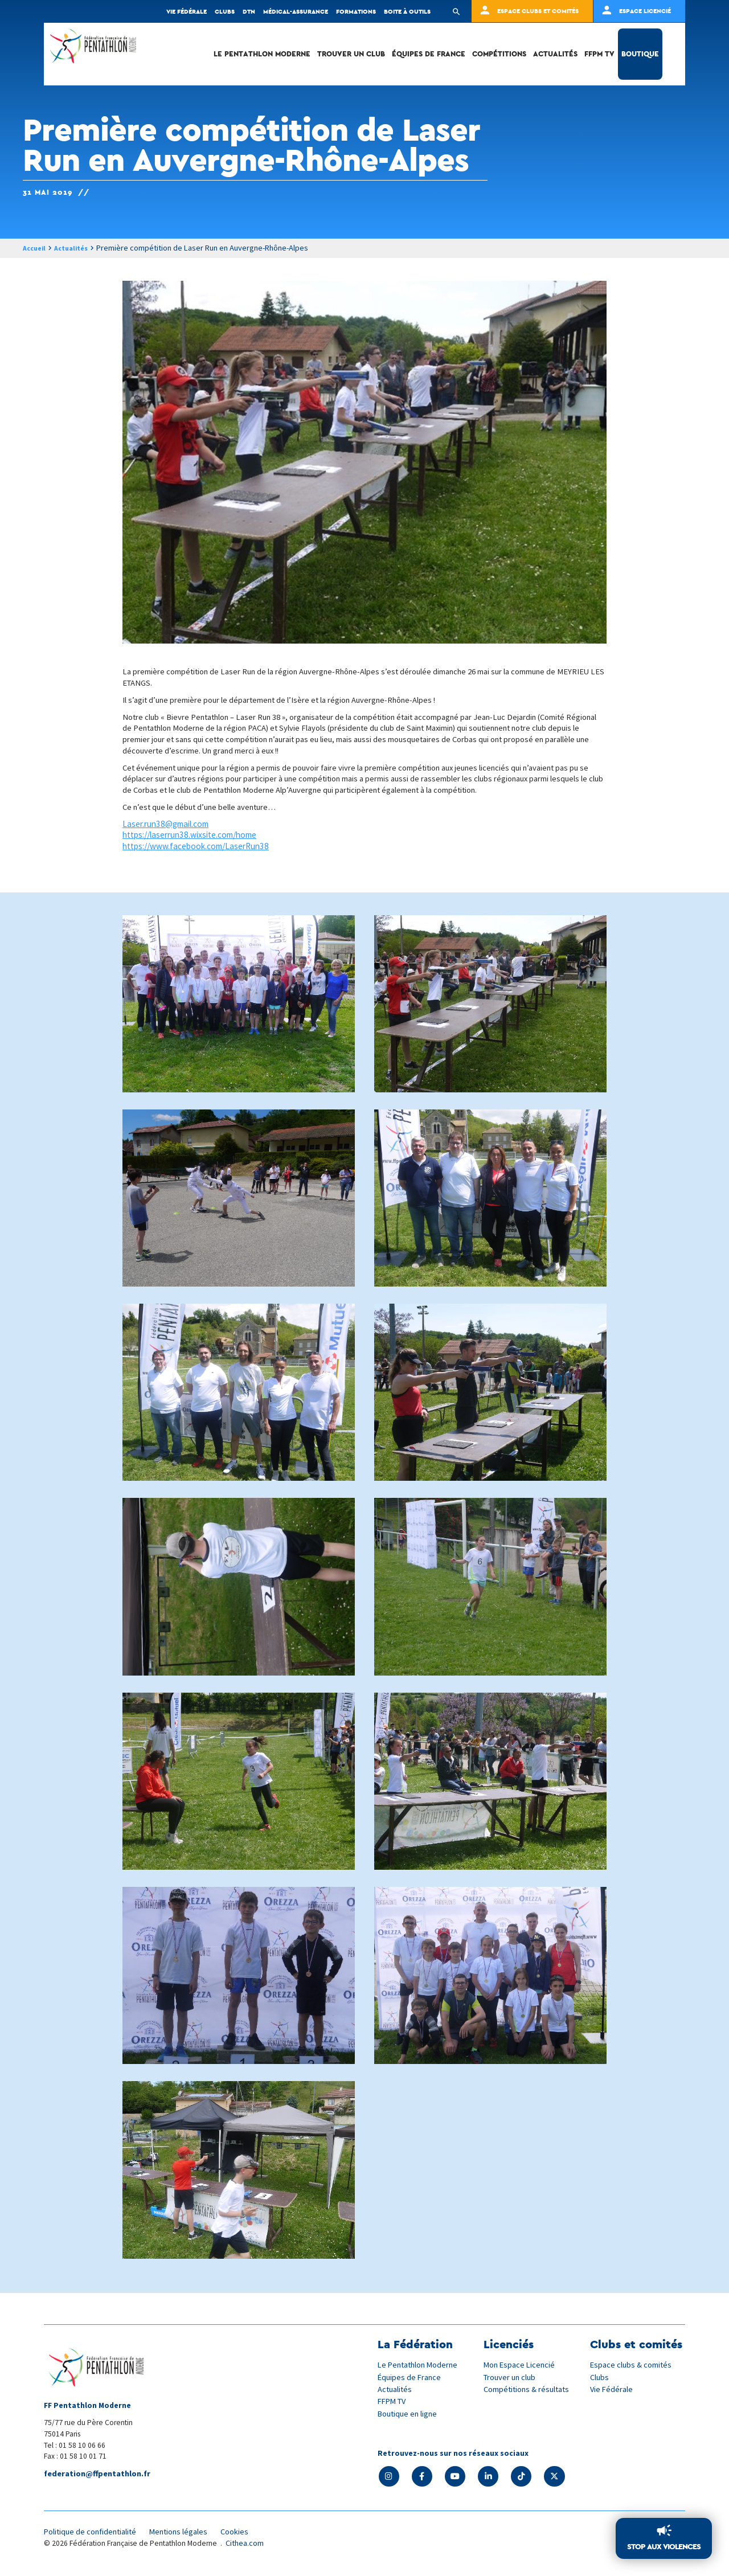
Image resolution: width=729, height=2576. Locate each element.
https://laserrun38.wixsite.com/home (189, 835)
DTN (249, 11)
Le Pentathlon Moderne (262, 54)
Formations (356, 11)
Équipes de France (428, 54)
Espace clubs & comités (632, 2365)
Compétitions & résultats (529, 2389)
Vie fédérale (186, 11)
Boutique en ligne (409, 2413)
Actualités (555, 54)
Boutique (640, 54)
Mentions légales (186, 2534)
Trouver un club (351, 54)
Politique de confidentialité (93, 2534)
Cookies (245, 2534)
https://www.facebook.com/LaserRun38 (195, 847)
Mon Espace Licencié (521, 2365)
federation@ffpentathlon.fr (100, 2474)
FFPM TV (599, 54)
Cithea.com (246, 2546)
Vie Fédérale (612, 2389)
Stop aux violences (660, 2546)
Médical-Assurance (295, 11)
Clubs (225, 11)
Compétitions (499, 54)
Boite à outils (407, 11)
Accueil (36, 248)
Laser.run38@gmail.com (165, 825)
